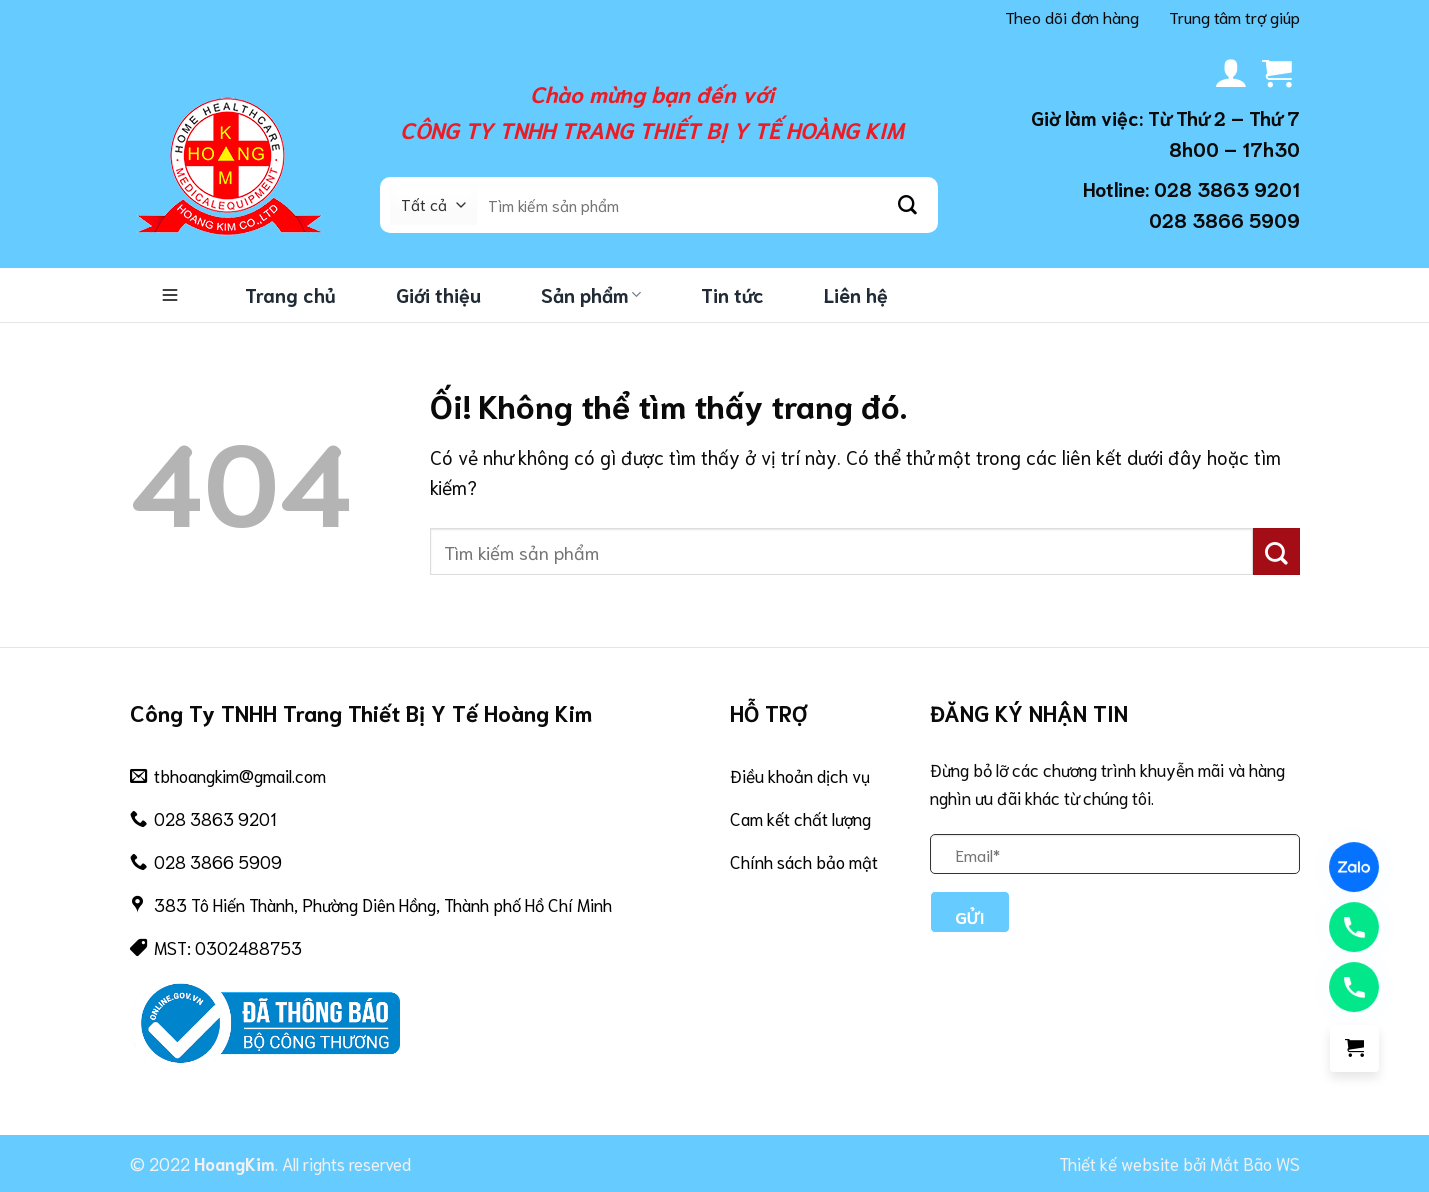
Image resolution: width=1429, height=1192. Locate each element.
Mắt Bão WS (1255, 1163)
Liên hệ (856, 294)
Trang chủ (290, 294)
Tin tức (732, 294)
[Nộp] (908, 205)
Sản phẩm (591, 294)
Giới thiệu (438, 294)
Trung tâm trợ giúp (1234, 16)
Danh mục (170, 295)
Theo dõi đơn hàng (1072, 16)
